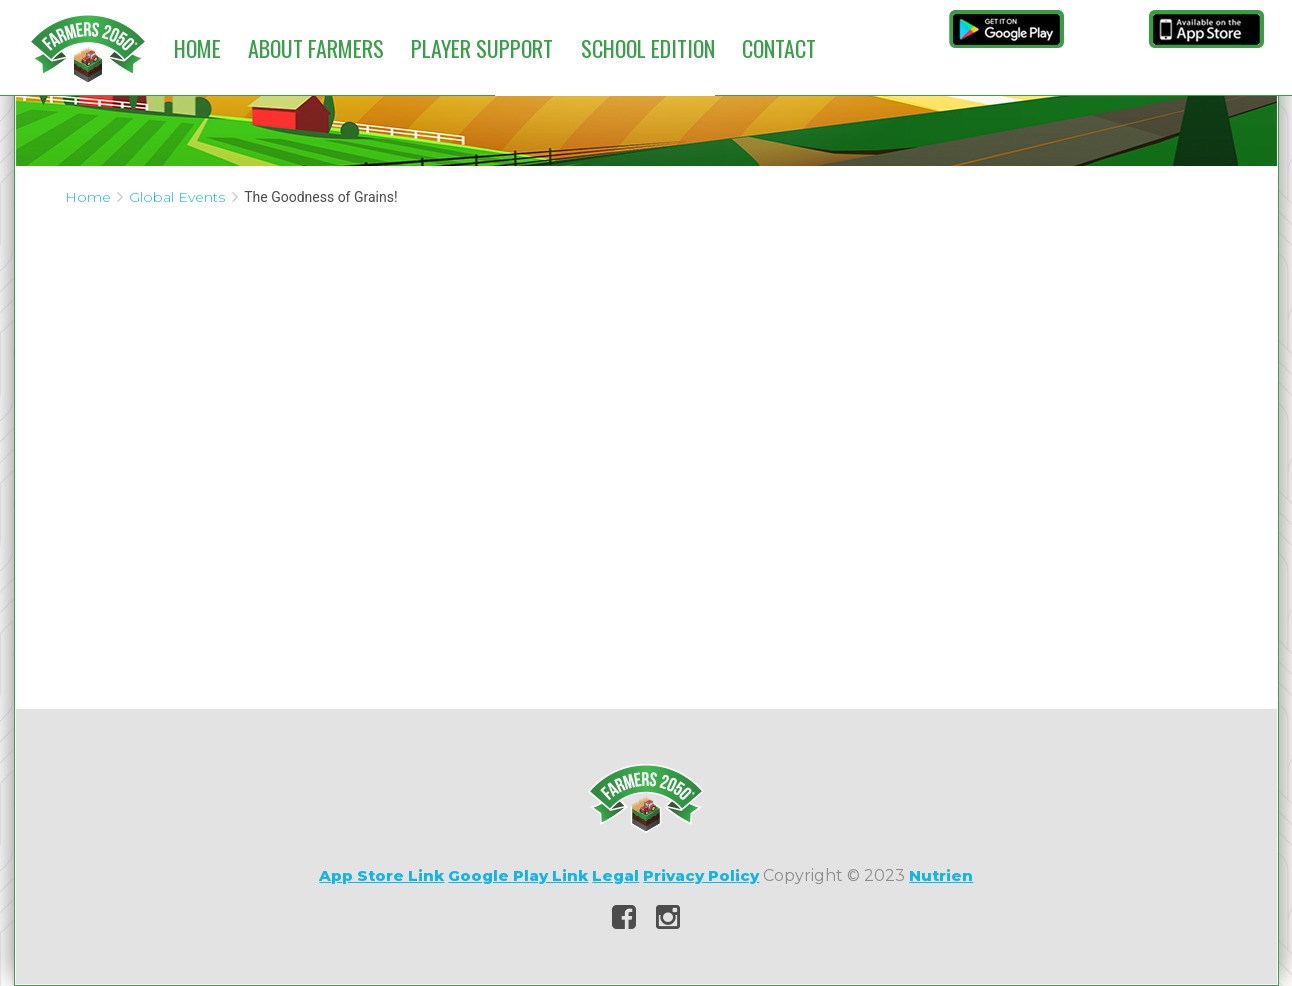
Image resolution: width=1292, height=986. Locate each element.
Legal (615, 875)
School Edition (648, 48)
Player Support (482, 48)
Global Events (177, 197)
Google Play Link (518, 875)
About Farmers (316, 48)
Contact (779, 48)
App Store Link (381, 875)
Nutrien (941, 875)
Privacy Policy (701, 875)
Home (197, 48)
